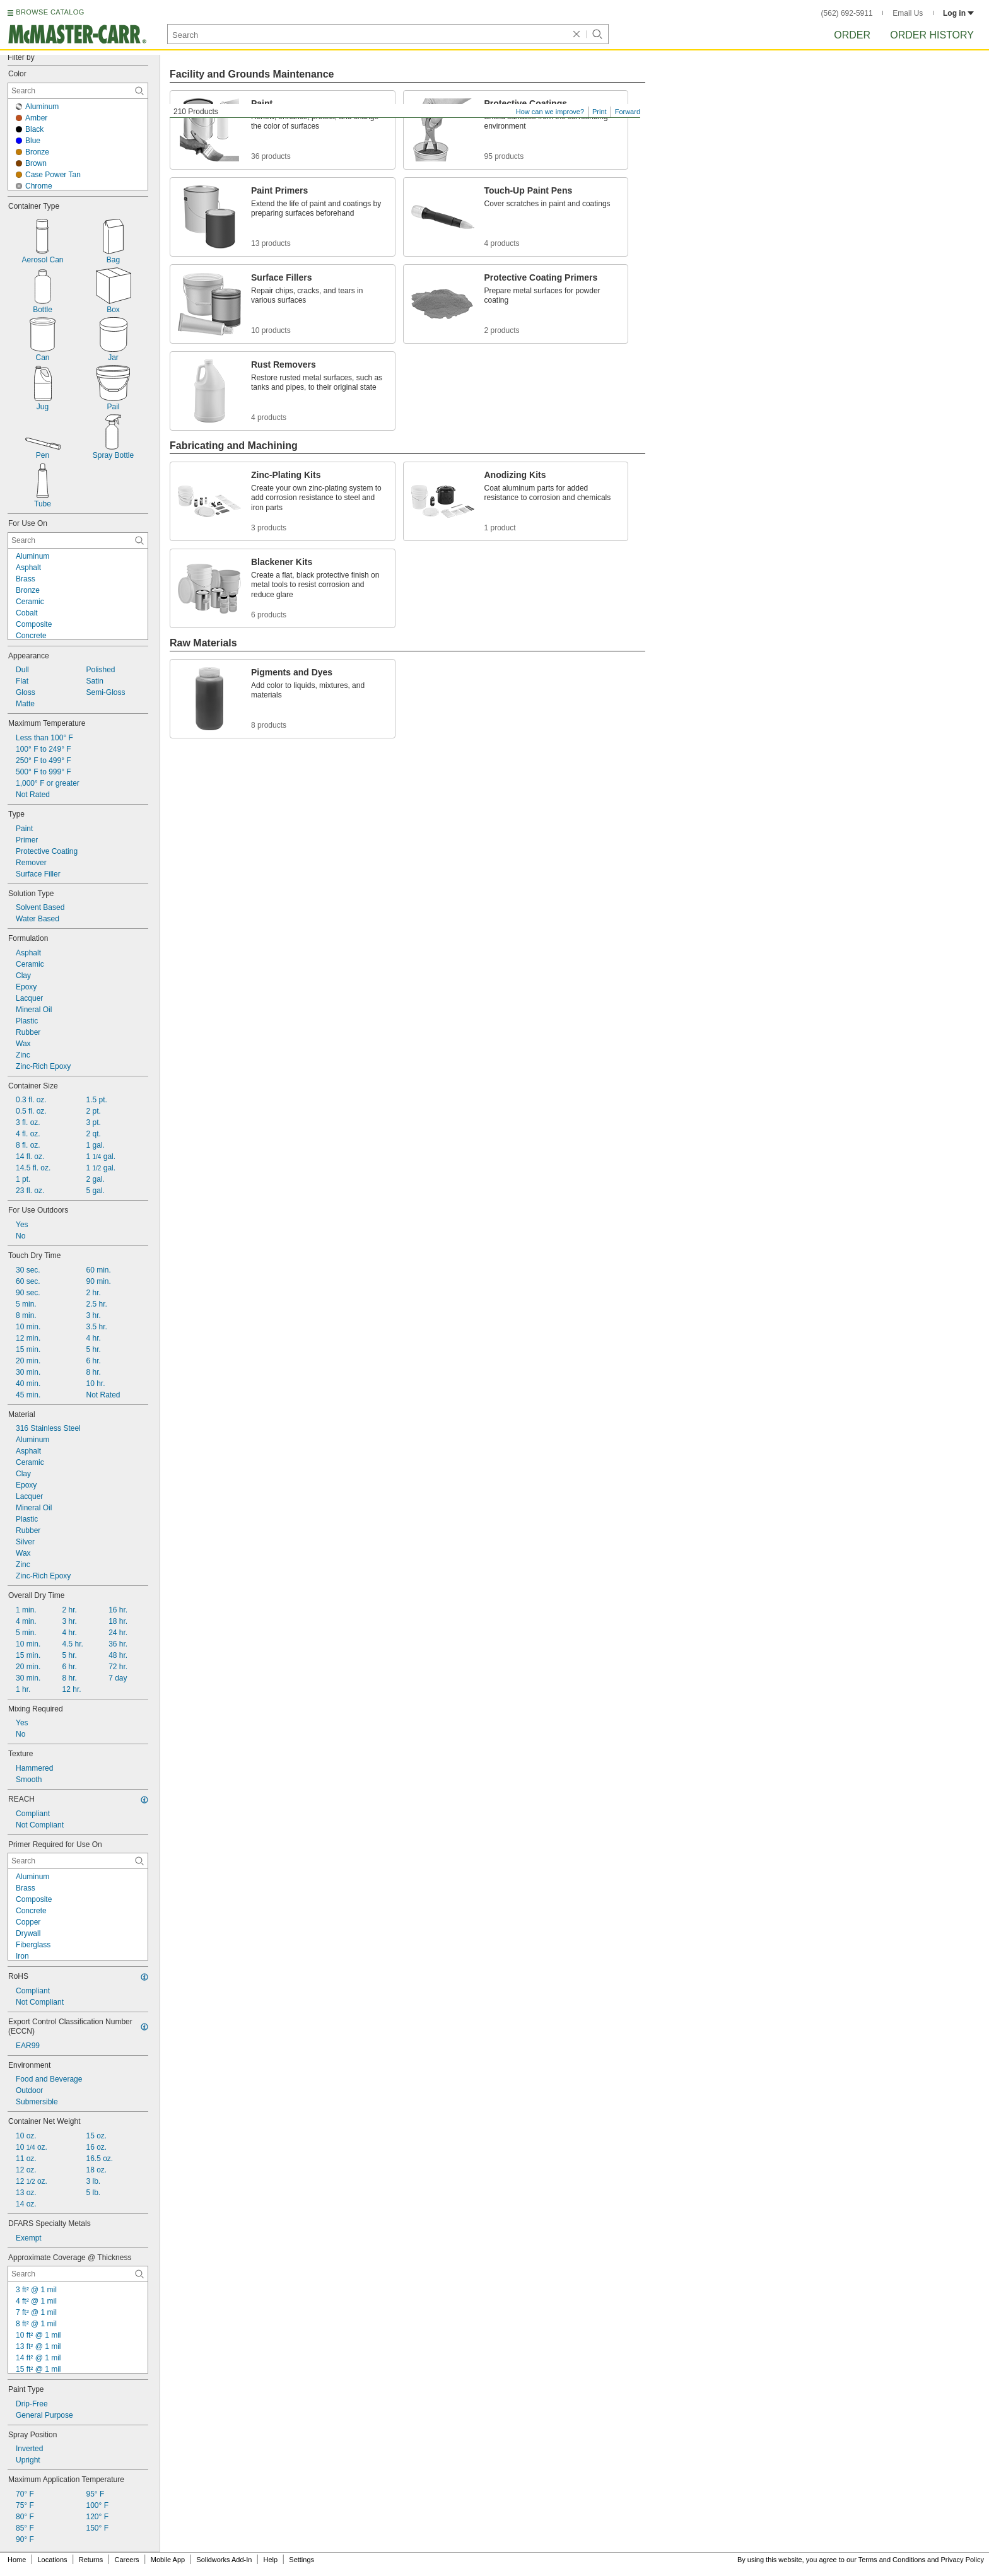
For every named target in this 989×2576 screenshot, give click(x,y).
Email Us (907, 13)
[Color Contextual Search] (78, 91)
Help (271, 2559)
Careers (126, 2559)
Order (852, 35)
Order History (932, 35)
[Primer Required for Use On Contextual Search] (78, 1861)
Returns (91, 2559)
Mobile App (168, 2559)
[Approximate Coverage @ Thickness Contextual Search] (78, 2274)
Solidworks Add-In (224, 2559)
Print (599, 111)
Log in (958, 13)
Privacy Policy (962, 2559)
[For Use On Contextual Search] (78, 540)
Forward (627, 111)
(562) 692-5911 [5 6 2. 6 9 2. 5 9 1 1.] (847, 13)
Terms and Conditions (891, 2559)
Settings (301, 2559)
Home (17, 2559)
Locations (52, 2559)
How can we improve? (550, 111)
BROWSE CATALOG (50, 12)
